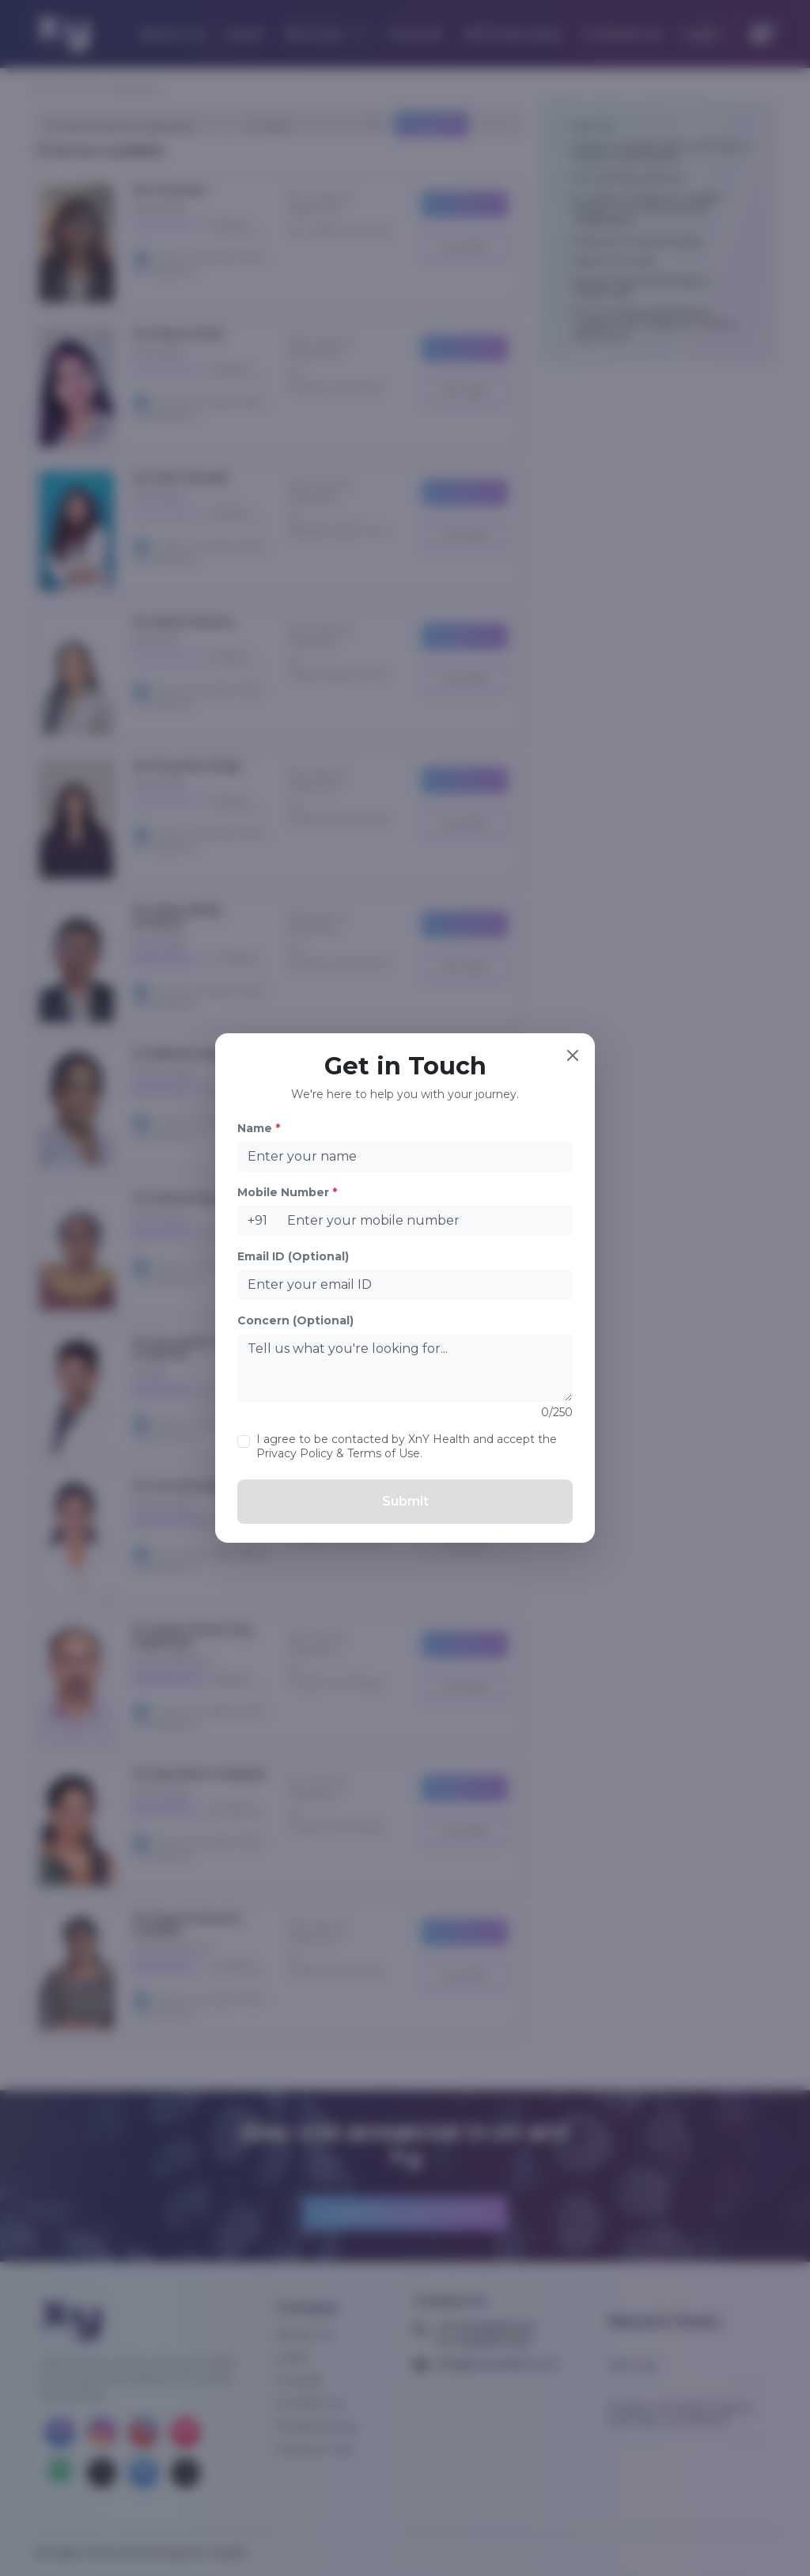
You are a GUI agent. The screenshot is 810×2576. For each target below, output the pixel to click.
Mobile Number (287, 1192)
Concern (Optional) (295, 1320)
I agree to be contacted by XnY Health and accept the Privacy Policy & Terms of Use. (406, 1446)
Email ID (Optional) (293, 1256)
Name (258, 1128)
